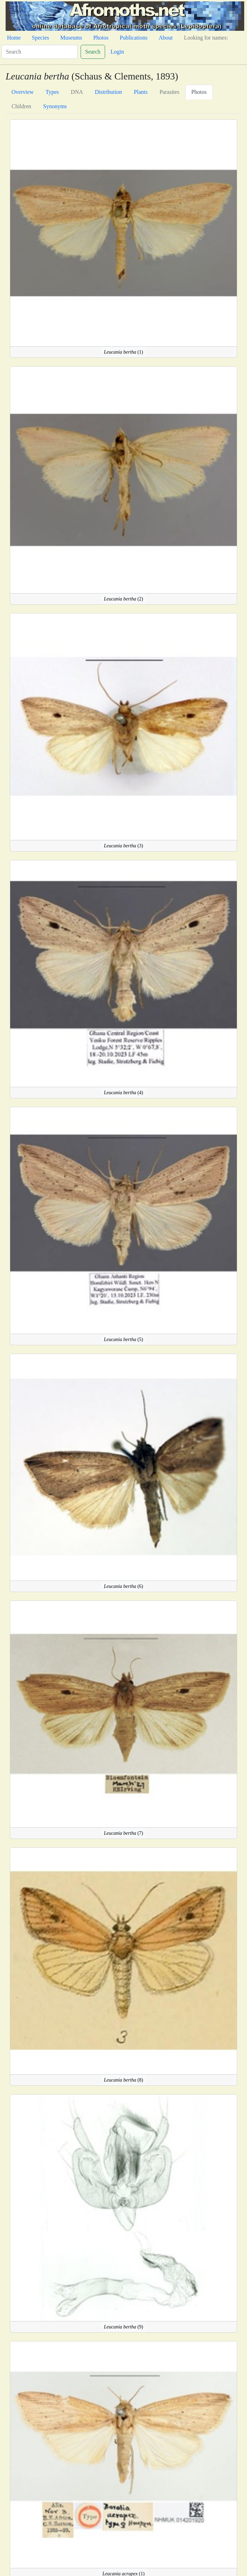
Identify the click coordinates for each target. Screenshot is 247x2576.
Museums (71, 38)
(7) (123, 1833)
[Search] (39, 52)
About (166, 38)
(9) (123, 2326)
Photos (101, 38)
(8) (123, 2080)
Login (117, 52)
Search (93, 52)
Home (14, 38)
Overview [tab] (23, 92)
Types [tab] (52, 92)
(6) (123, 1586)
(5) (123, 1339)
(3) (123, 845)
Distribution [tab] (108, 92)
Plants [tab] (140, 92)
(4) (123, 1092)
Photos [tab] (199, 92)
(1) (123, 352)
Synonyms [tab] (55, 106)
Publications (133, 38)
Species (40, 38)
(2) (123, 599)
